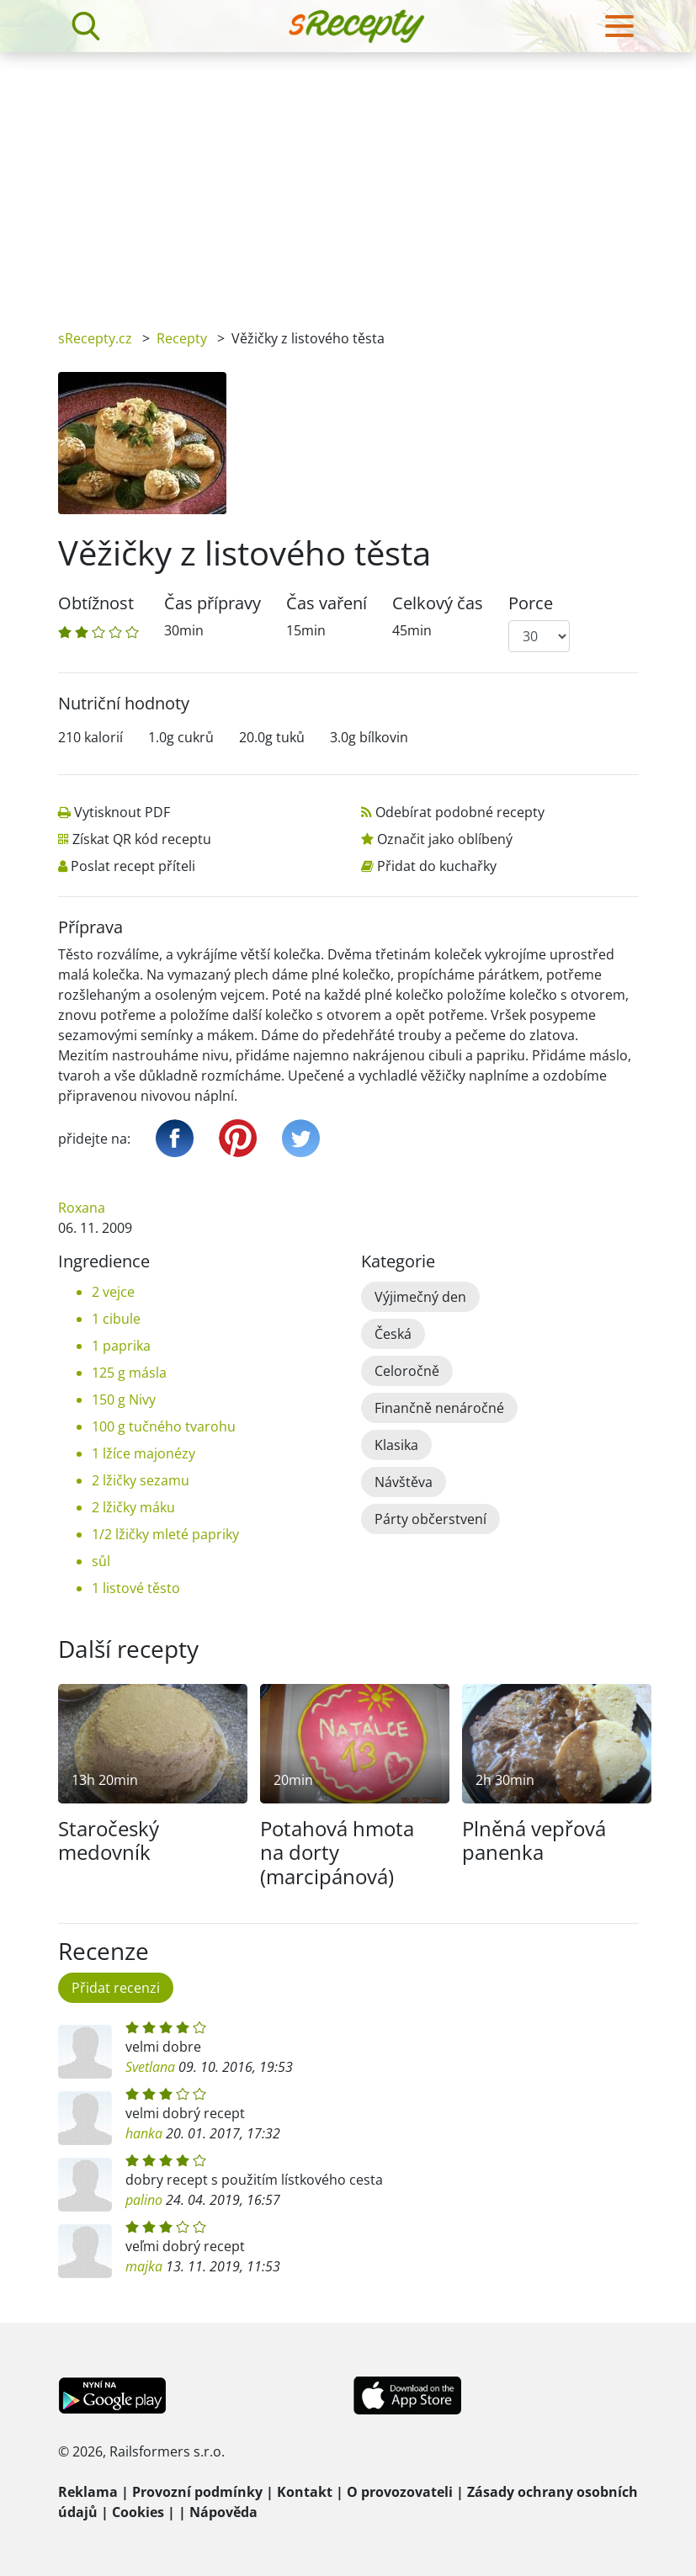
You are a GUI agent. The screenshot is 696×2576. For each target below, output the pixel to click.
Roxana (81, 1207)
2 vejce (113, 1292)
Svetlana (150, 2067)
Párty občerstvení (430, 1519)
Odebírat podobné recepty (460, 812)
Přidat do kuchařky (437, 866)
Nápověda (223, 2512)
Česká (393, 1334)
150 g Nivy (124, 1399)
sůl (101, 1561)
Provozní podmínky (197, 2492)
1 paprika (121, 1345)
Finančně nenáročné (439, 1408)
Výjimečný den (420, 1297)
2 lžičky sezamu (140, 1480)
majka (143, 2266)
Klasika (396, 1445)
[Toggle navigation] (619, 26)
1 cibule (116, 1318)
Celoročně (407, 1371)
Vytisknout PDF (122, 812)
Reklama (88, 2492)
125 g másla (129, 1372)
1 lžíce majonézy (143, 1453)
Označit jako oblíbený (445, 839)
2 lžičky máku (133, 1507)
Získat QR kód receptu (141, 839)
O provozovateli (400, 2492)
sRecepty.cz (95, 338)
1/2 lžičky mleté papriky (165, 1534)
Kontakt (304, 2492)
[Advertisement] (348, 178)
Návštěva (404, 1482)
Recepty (182, 338)
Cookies (138, 2512)
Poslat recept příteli (133, 866)
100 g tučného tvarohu (164, 1426)
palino (143, 2200)
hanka (143, 2133)
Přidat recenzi (116, 1987)
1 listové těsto (136, 1588)
